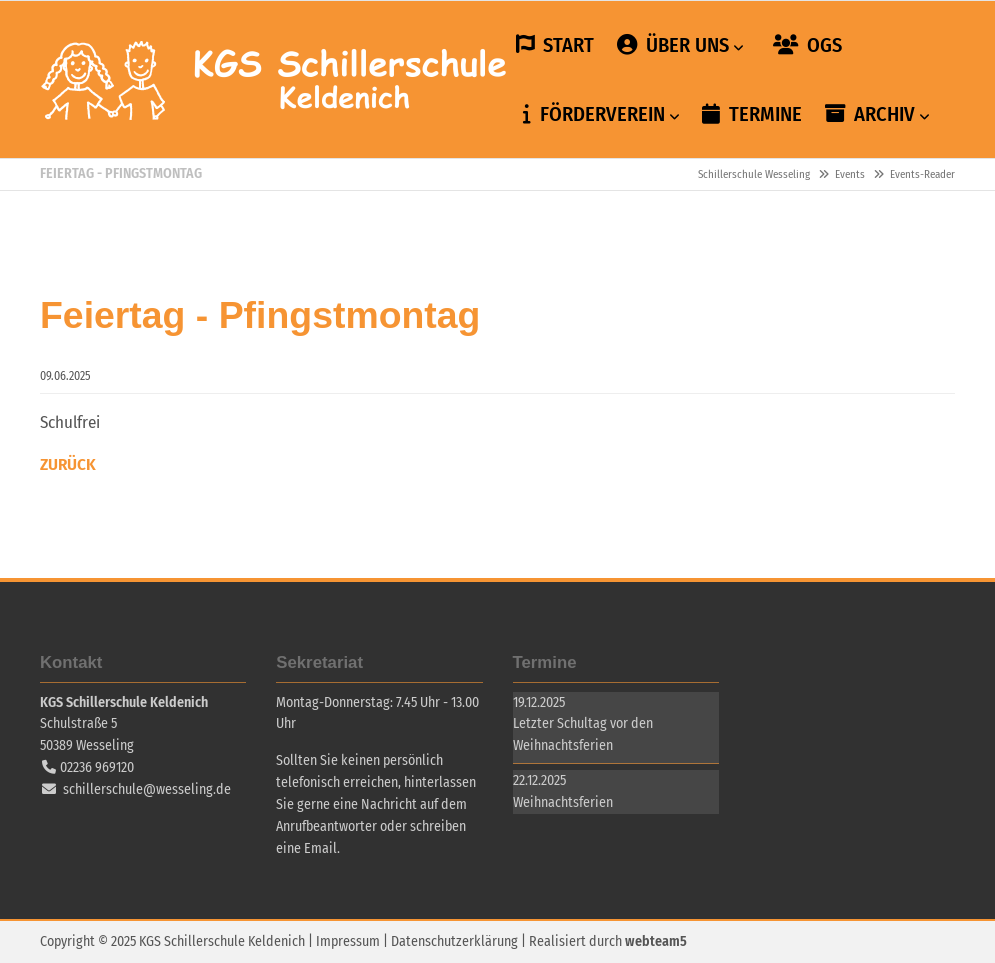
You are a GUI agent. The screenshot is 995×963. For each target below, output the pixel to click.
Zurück (68, 464)
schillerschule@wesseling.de (147, 789)
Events (850, 174)
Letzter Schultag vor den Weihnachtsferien (583, 734)
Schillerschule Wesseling (275, 80)
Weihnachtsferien (563, 802)
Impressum (348, 941)
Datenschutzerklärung (454, 941)
